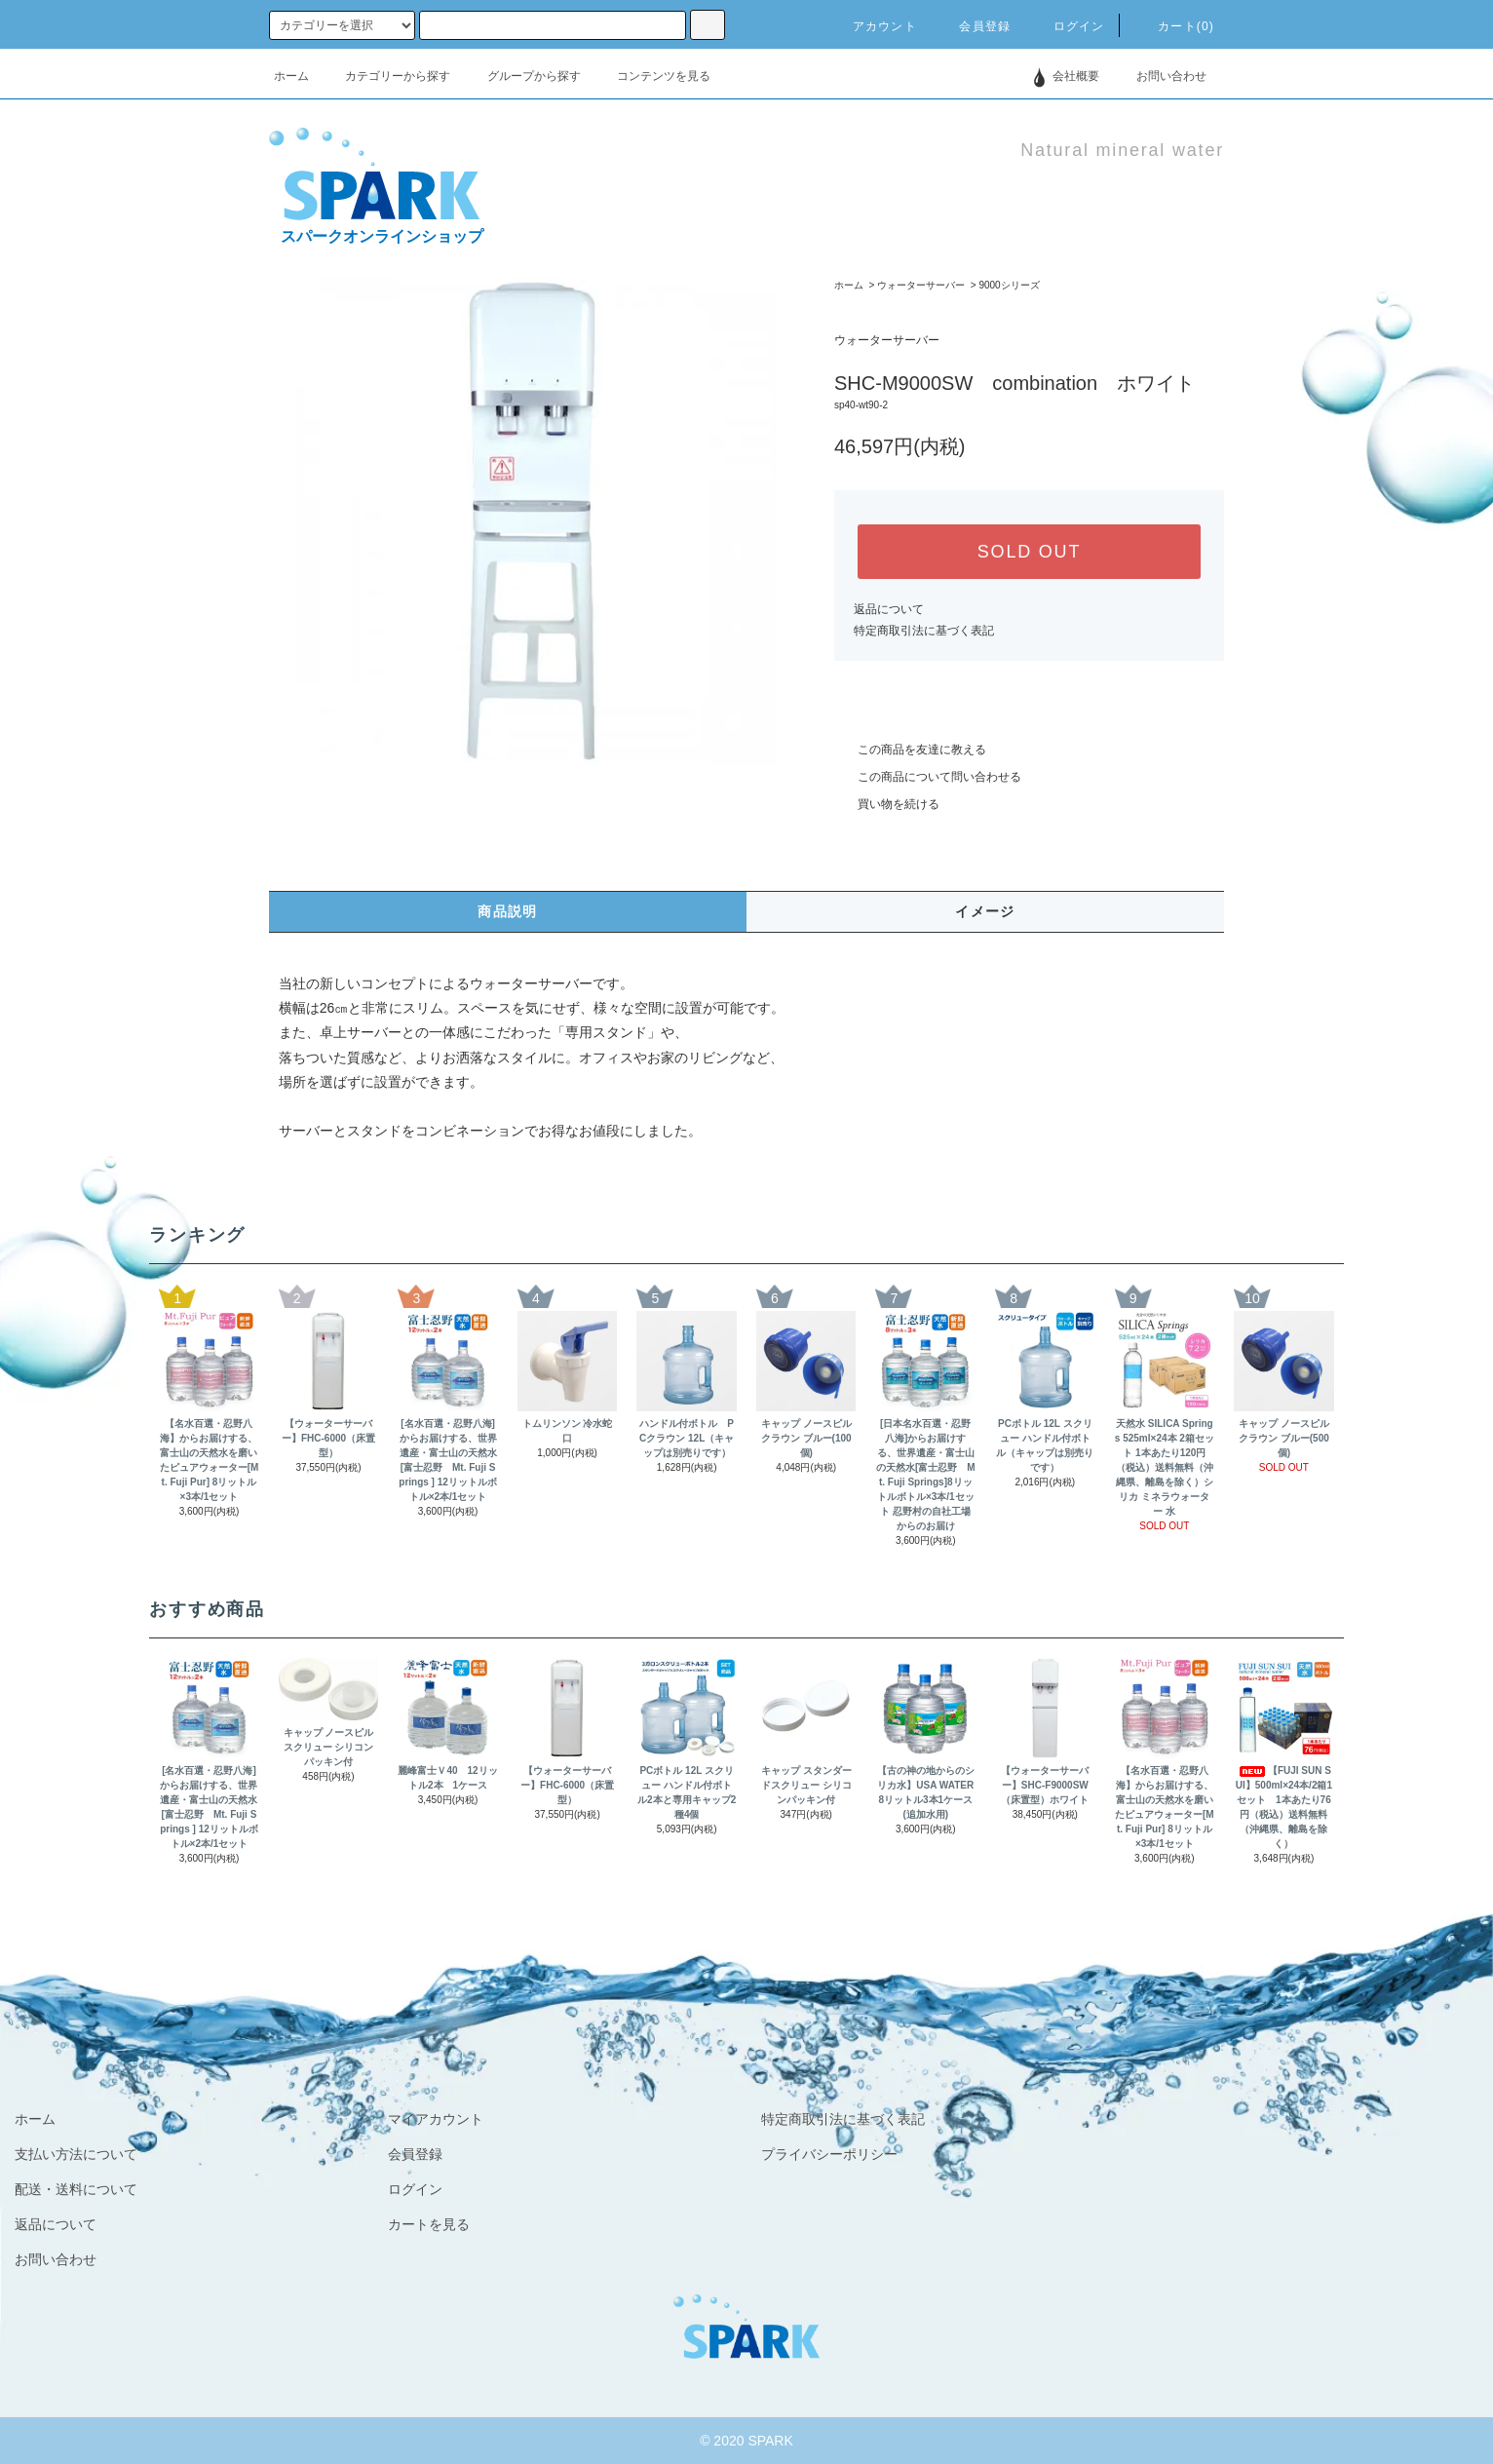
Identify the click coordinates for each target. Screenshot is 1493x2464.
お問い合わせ (1159, 76)
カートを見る (429, 2224)
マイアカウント (435, 2119)
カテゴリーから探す (386, 76)
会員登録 (973, 26)
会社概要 (1076, 76)
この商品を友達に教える (910, 749)
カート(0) (1174, 26)
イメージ (985, 911)
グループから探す (522, 76)
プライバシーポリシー (829, 2154)
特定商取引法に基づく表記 (924, 630)
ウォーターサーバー (921, 285)
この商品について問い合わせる (927, 777)
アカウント (873, 26)
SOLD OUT (1029, 551)
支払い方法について (76, 2154)
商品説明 (508, 911)
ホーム (291, 76)
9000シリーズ (1008, 285)
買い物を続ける (886, 804)
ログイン (1067, 26)
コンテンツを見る (651, 76)
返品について (889, 609)
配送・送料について (76, 2189)
